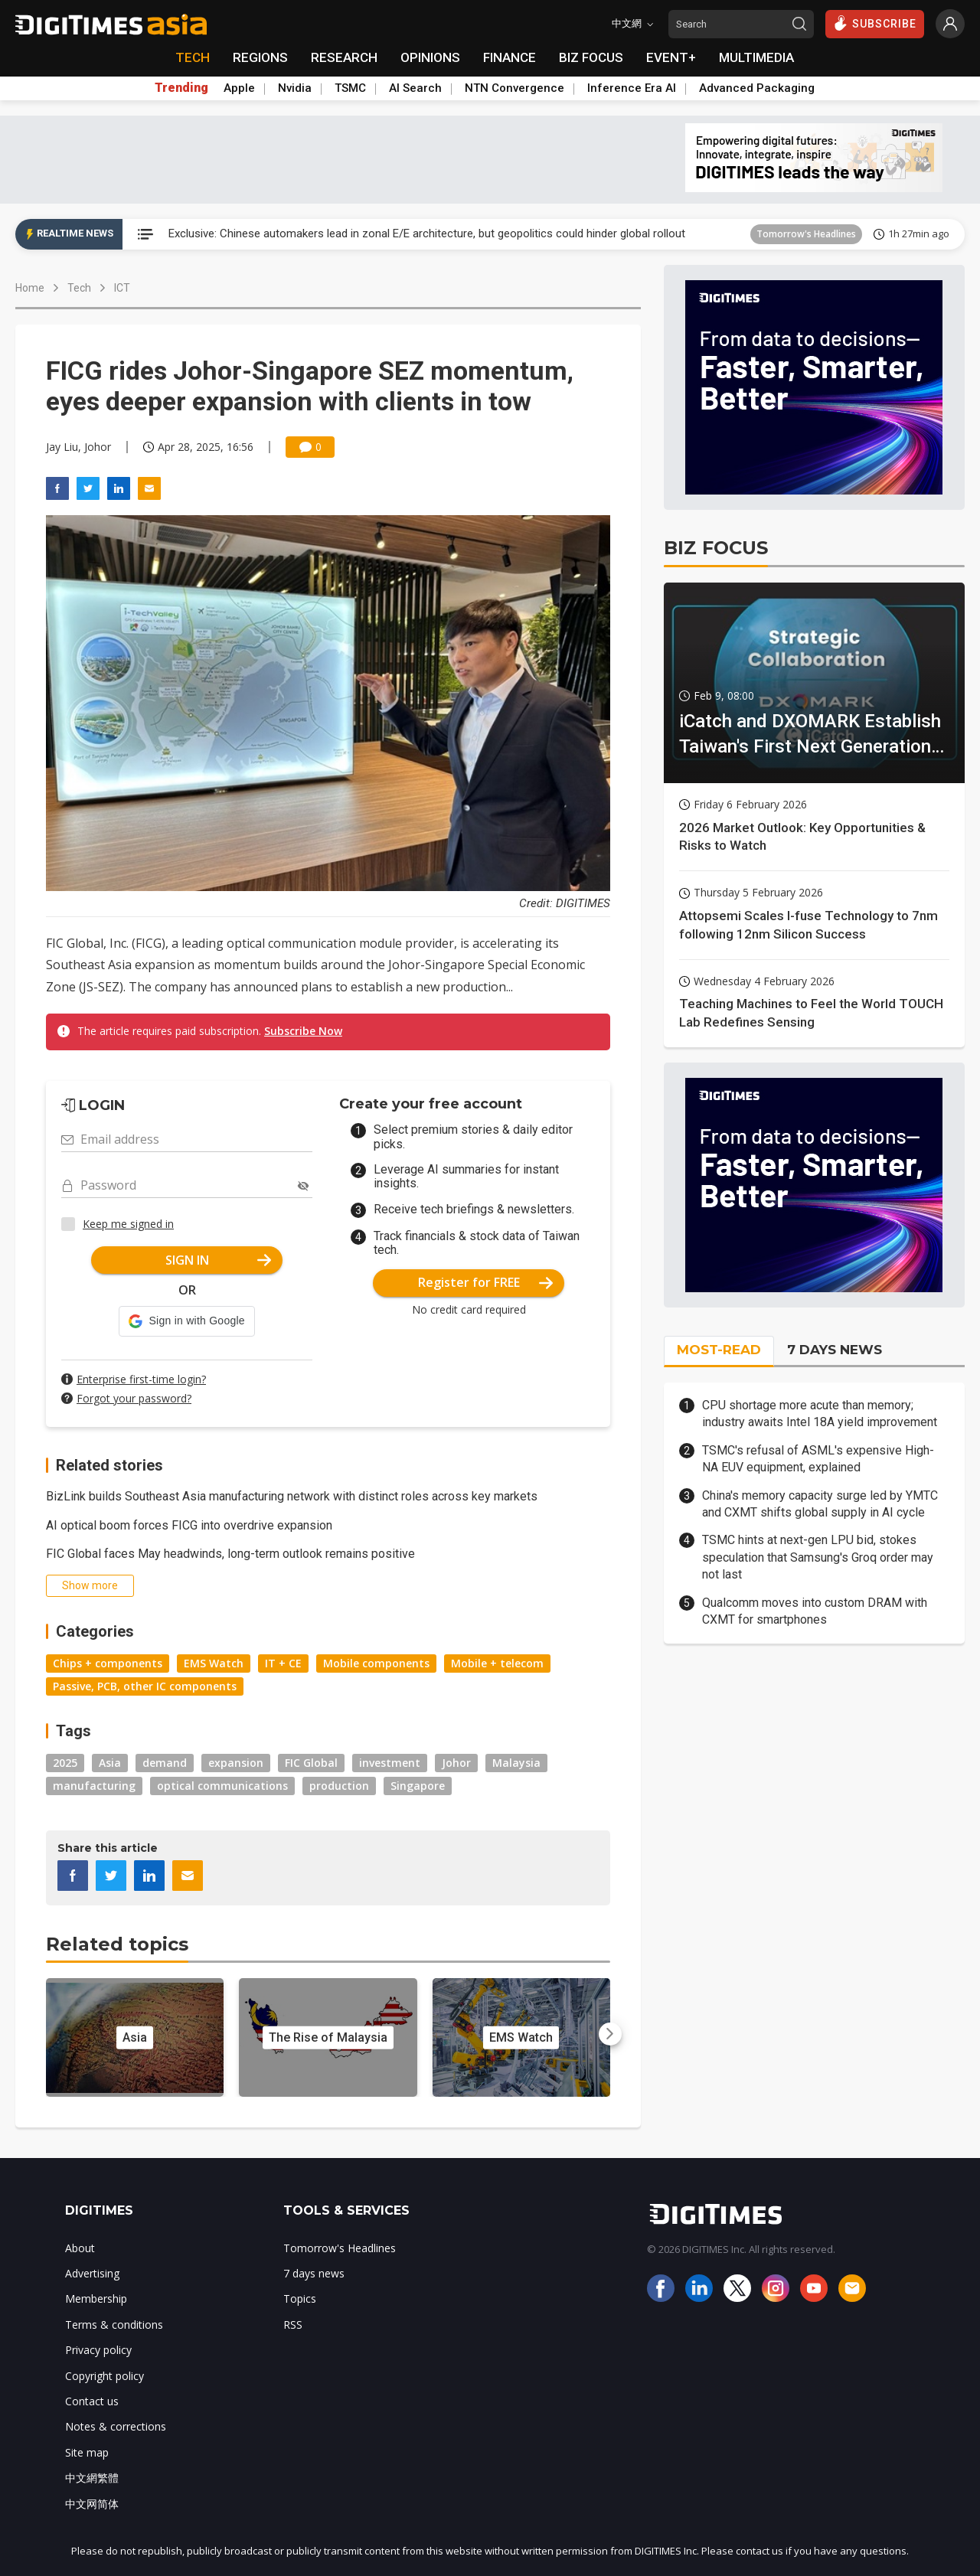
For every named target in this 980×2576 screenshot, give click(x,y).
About (80, 2248)
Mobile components (376, 1663)
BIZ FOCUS (591, 57)
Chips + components (107, 1663)
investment (389, 1762)
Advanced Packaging (757, 88)
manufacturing (94, 1785)
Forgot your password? (134, 1398)
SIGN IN (218, 1260)
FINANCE (509, 57)
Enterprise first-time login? (141, 1379)
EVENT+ (671, 57)
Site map (87, 2452)
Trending (181, 88)
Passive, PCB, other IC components (145, 1686)
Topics (299, 2298)
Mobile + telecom (497, 1663)
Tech (79, 288)
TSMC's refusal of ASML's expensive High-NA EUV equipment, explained (818, 1458)
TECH (192, 57)
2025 (65, 1762)
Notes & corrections (115, 2426)
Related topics (117, 1944)
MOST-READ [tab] (719, 1349)
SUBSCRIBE (874, 23)
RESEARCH (344, 57)
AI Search (415, 88)
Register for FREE (486, 1282)
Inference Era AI (631, 88)
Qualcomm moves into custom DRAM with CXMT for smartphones (814, 1611)
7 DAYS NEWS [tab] (834, 1349)
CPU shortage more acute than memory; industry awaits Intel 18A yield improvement (819, 1413)
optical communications (222, 1785)
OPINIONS (430, 57)
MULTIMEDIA (756, 57)
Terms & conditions (114, 2324)
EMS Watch (213, 1663)
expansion (235, 1762)
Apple (239, 88)
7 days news (314, 2273)
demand (164, 1762)
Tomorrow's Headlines (806, 233)
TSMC (350, 88)
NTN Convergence (514, 88)
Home (29, 288)
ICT (122, 288)
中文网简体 (92, 2503)
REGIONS (260, 57)
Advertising (92, 2273)
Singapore (417, 1785)
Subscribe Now (303, 1031)
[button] (186, 1321)
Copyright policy (104, 2376)
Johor (456, 1762)
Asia (110, 1762)
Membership (96, 2298)
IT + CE (283, 1663)
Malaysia (516, 1762)
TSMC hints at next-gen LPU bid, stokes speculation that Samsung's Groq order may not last (817, 1557)
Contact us (92, 2401)
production (339, 1785)
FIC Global (311, 1762)
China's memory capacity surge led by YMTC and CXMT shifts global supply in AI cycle (820, 1504)
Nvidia (295, 88)
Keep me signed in (128, 1223)
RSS (292, 2324)
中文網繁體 (92, 2477)
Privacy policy (98, 2350)
